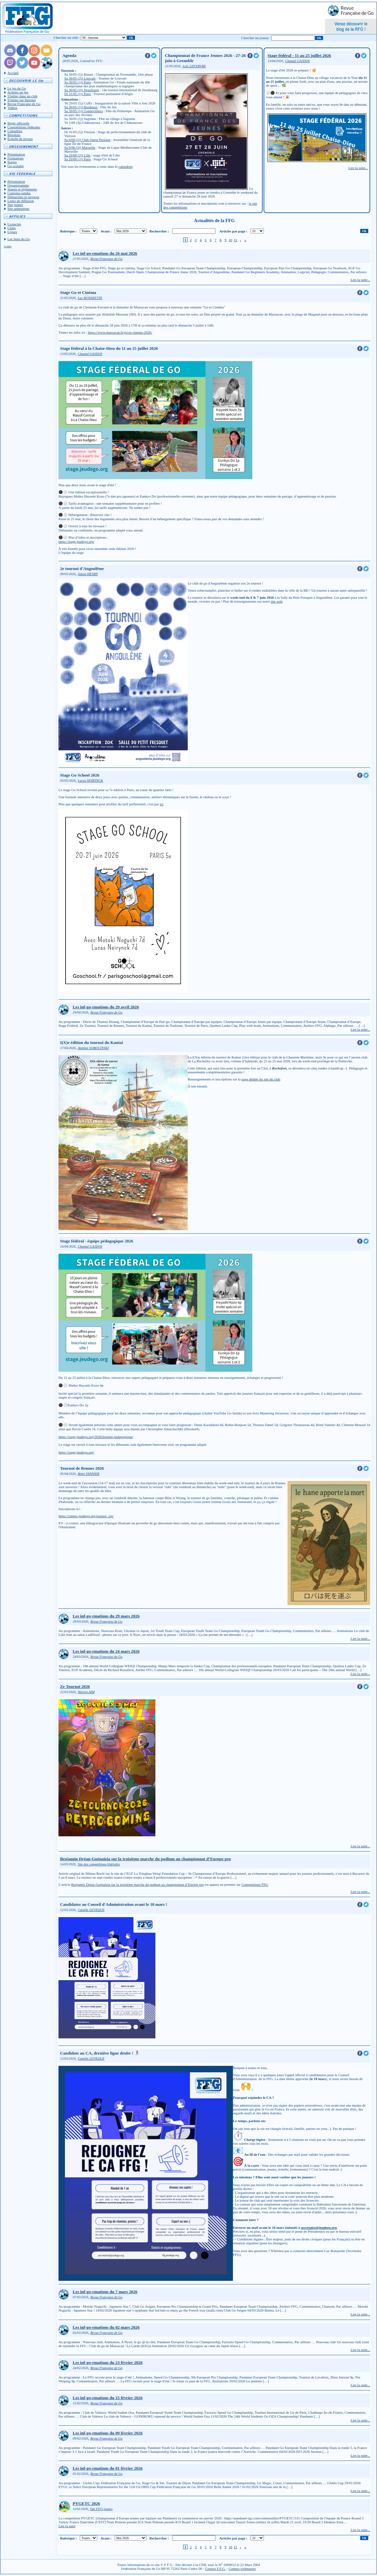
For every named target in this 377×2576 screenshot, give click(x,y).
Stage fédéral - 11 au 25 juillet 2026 (299, 55)
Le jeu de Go (16, 88)
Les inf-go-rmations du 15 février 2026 (107, 2397)
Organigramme (18, 185)
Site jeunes (15, 205)
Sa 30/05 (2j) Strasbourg (81, 90)
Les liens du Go (18, 239)
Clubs (11, 228)
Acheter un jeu (17, 92)
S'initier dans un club (22, 96)
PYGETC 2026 (86, 2503)
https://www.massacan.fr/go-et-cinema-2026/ (120, 332)
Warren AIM (86, 1692)
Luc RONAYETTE (90, 298)
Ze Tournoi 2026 (75, 1686)
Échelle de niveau (20, 139)
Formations (15, 158)
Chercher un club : (67, 37)
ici (161, 804)
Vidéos (12, 108)
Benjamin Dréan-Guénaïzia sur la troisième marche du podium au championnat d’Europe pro (145, 1858)
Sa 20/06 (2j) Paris (77, 159)
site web (276, 601)
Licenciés (14, 224)
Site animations (18, 208)
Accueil (12, 73)
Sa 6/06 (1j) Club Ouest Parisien (87, 140)
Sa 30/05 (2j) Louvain (80, 78)
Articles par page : (233, 231)
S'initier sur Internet (21, 100)
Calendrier (14, 131)
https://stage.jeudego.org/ (76, 541)
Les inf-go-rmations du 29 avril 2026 (106, 1006)
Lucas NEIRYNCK (90, 780)
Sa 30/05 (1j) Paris (77, 82)
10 (230, 240)
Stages (12, 162)
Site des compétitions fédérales (99, 1864)
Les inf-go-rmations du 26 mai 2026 (105, 253)
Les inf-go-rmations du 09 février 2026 (107, 2433)
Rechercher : (159, 231)
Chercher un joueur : (256, 38)
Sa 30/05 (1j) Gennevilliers (83, 111)
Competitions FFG (255, 1884)
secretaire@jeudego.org (319, 2227)
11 (235, 240)
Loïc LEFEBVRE (194, 66)
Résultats (13, 135)
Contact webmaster (242, 2569)
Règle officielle (18, 123)
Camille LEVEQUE (91, 1910)
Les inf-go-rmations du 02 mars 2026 (106, 2327)
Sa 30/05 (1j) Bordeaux (81, 107)
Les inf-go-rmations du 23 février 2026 (107, 2362)
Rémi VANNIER (88, 1474)
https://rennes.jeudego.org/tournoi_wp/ (86, 1516)
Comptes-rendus (19, 193)
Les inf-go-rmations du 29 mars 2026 (106, 1616)
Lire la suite (67, 2526)
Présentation (16, 154)
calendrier (125, 166)
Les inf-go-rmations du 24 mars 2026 (106, 1651)
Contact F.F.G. (215, 2569)
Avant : (105, 231)
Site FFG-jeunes (101, 2509)
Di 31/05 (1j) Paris (77, 94)
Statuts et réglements (22, 189)
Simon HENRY (88, 574)
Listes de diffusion (20, 201)
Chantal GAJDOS (297, 61)
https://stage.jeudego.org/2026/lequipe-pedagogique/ (95, 1437)
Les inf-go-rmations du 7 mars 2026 (105, 2291)
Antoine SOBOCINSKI (93, 1048)
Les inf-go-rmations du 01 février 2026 (107, 2468)
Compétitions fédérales (23, 127)
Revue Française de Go (23, 104)
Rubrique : (68, 231)
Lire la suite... (358, 168)
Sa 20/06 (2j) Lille (77, 155)
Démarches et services (23, 197)
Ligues (12, 232)
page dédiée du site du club (261, 1079)
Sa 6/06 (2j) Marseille (79, 147)
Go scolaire (15, 166)
